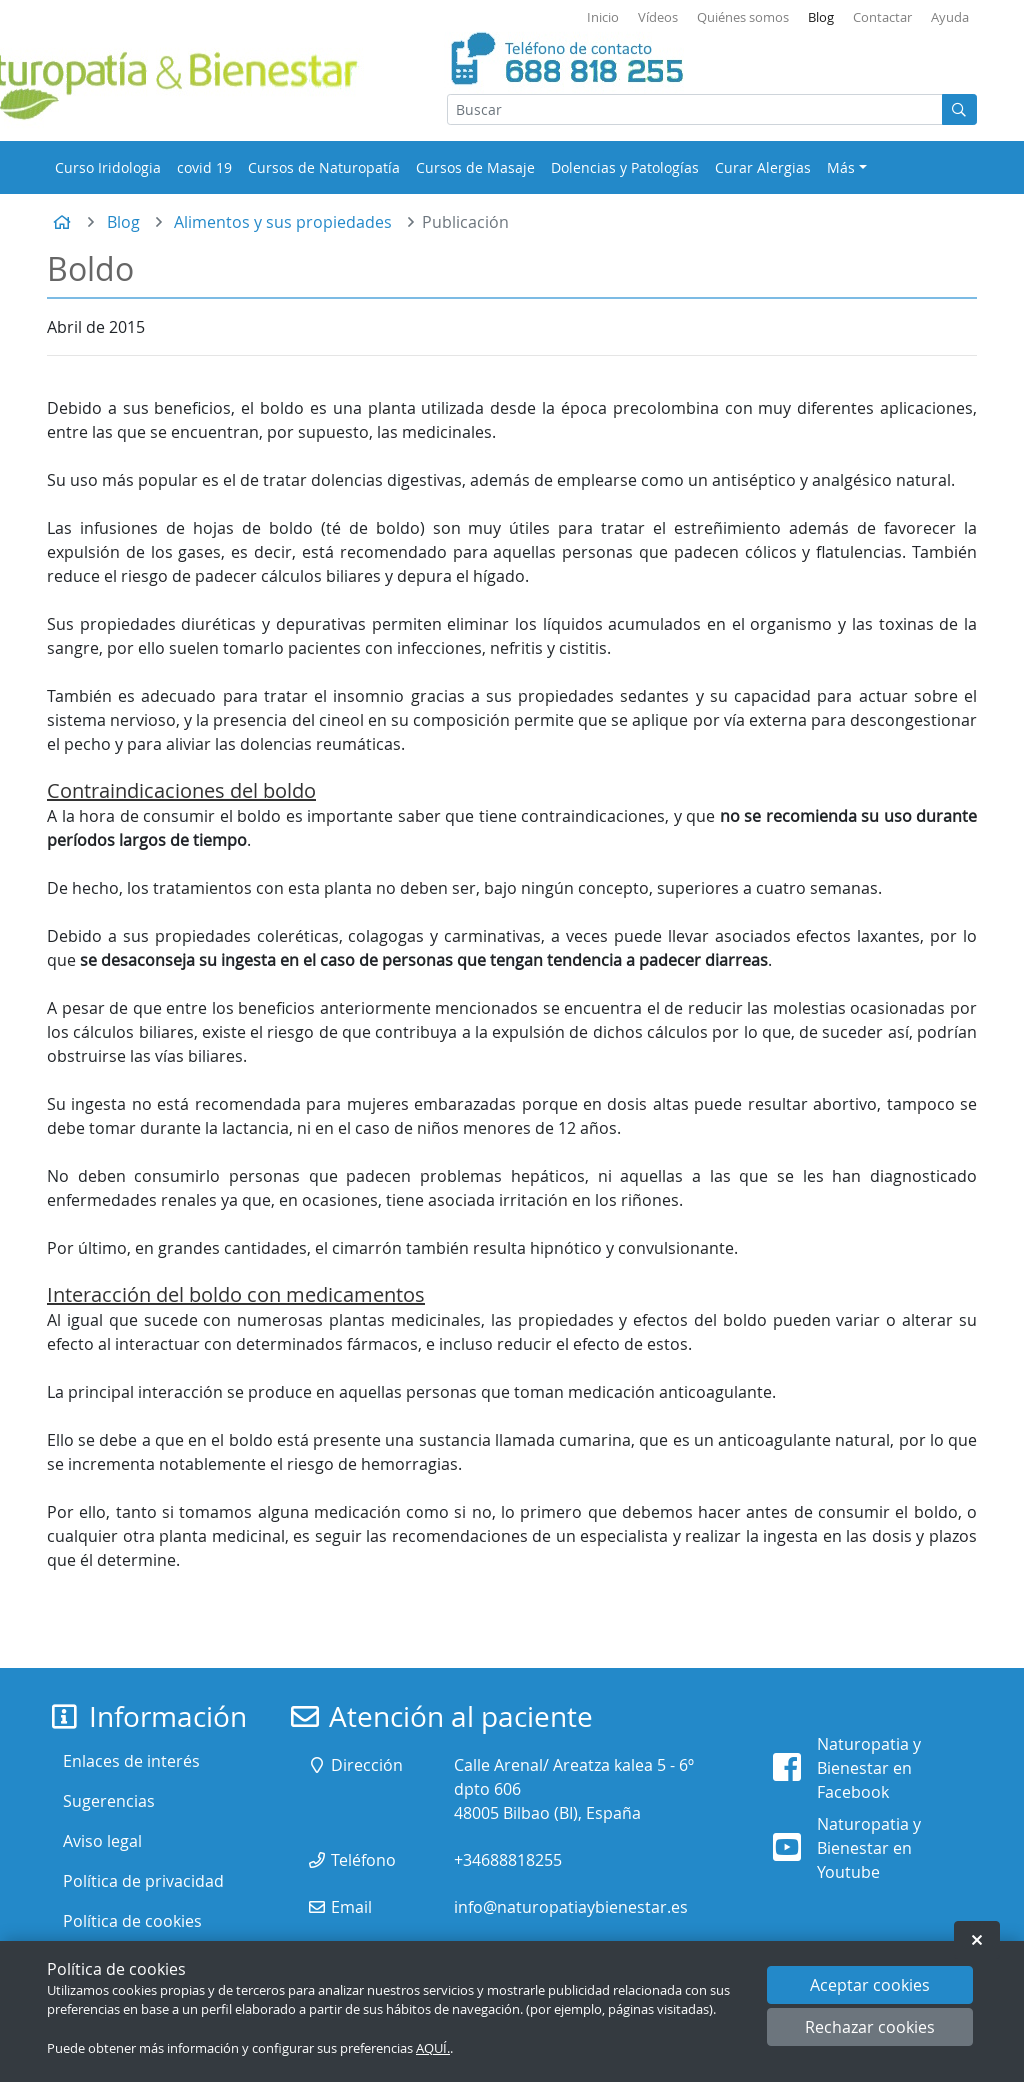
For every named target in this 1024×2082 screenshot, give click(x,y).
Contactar (882, 17)
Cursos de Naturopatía (324, 167)
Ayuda (950, 17)
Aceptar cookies (870, 1985)
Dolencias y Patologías (625, 167)
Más (841, 167)
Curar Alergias (763, 167)
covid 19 (204, 167)
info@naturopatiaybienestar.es (571, 1907)
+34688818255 (508, 1860)
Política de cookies (132, 1921)
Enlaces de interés (131, 1761)
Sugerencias (109, 1801)
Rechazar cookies (870, 2027)
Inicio (603, 17)
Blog (821, 17)
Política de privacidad (143, 1881)
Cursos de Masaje (475, 167)
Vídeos (658, 17)
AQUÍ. (433, 2048)
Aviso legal (102, 1841)
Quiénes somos (743, 17)
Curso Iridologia (108, 167)
